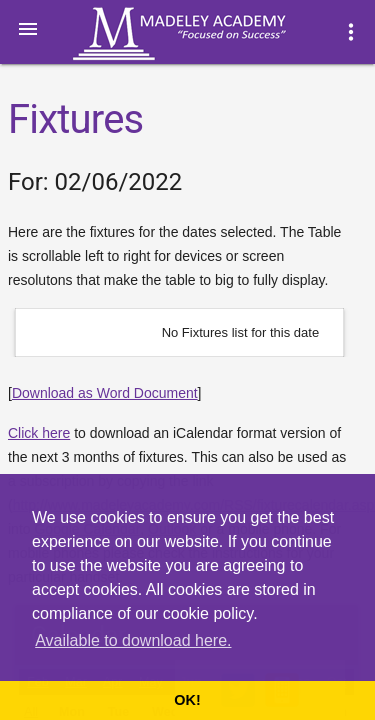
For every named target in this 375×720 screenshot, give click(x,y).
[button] (28, 28)
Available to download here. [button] (133, 640)
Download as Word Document (105, 393)
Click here (39, 433)
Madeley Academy (207, 34)
